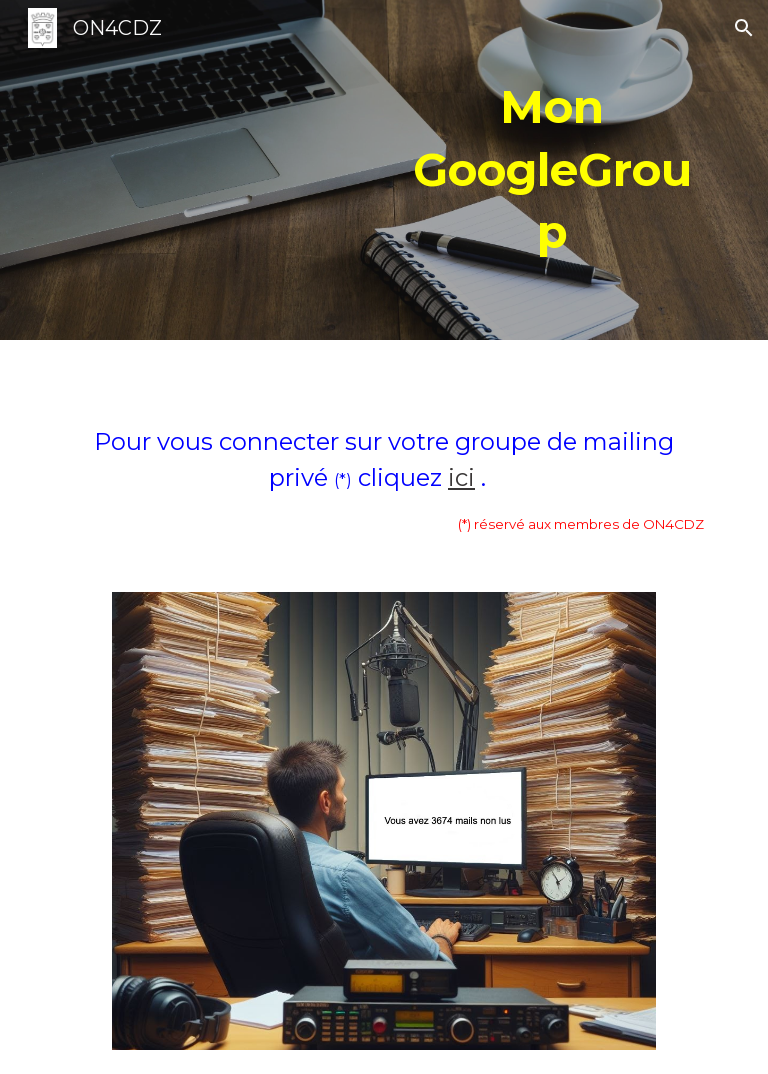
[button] (744, 28)
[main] (551, 170)
